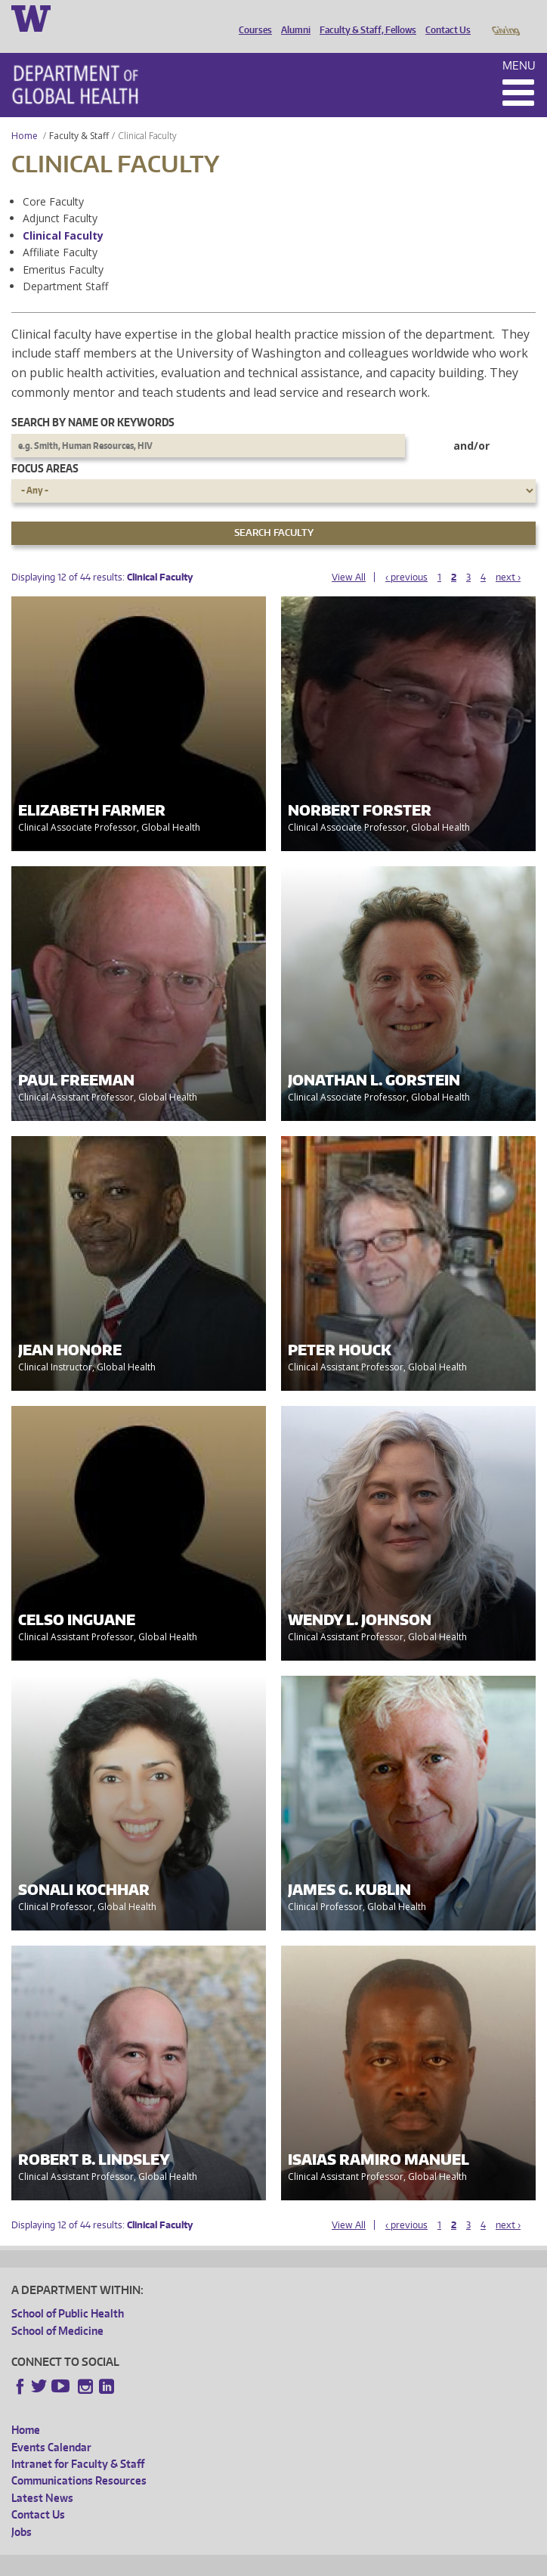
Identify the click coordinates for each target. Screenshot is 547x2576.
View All (349, 556)
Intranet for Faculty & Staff (77, 2442)
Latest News (42, 2476)
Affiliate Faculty (60, 231)
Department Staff (65, 265)
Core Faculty (53, 180)
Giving (505, 17)
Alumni (292, 17)
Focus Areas (45, 447)
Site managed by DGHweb (363, 2562)
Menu (519, 44)
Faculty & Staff (79, 114)
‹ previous (406, 556)
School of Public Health (67, 2292)
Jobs (21, 2510)
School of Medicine (57, 2309)
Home (24, 114)
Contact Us (444, 17)
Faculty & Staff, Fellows (364, 17)
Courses (251, 17)
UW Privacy (211, 2562)
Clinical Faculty (63, 214)
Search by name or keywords (93, 401)
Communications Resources (79, 2459)
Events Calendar (51, 2426)
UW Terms (273, 2562)
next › (508, 556)
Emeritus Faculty (63, 248)
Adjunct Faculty (60, 197)
